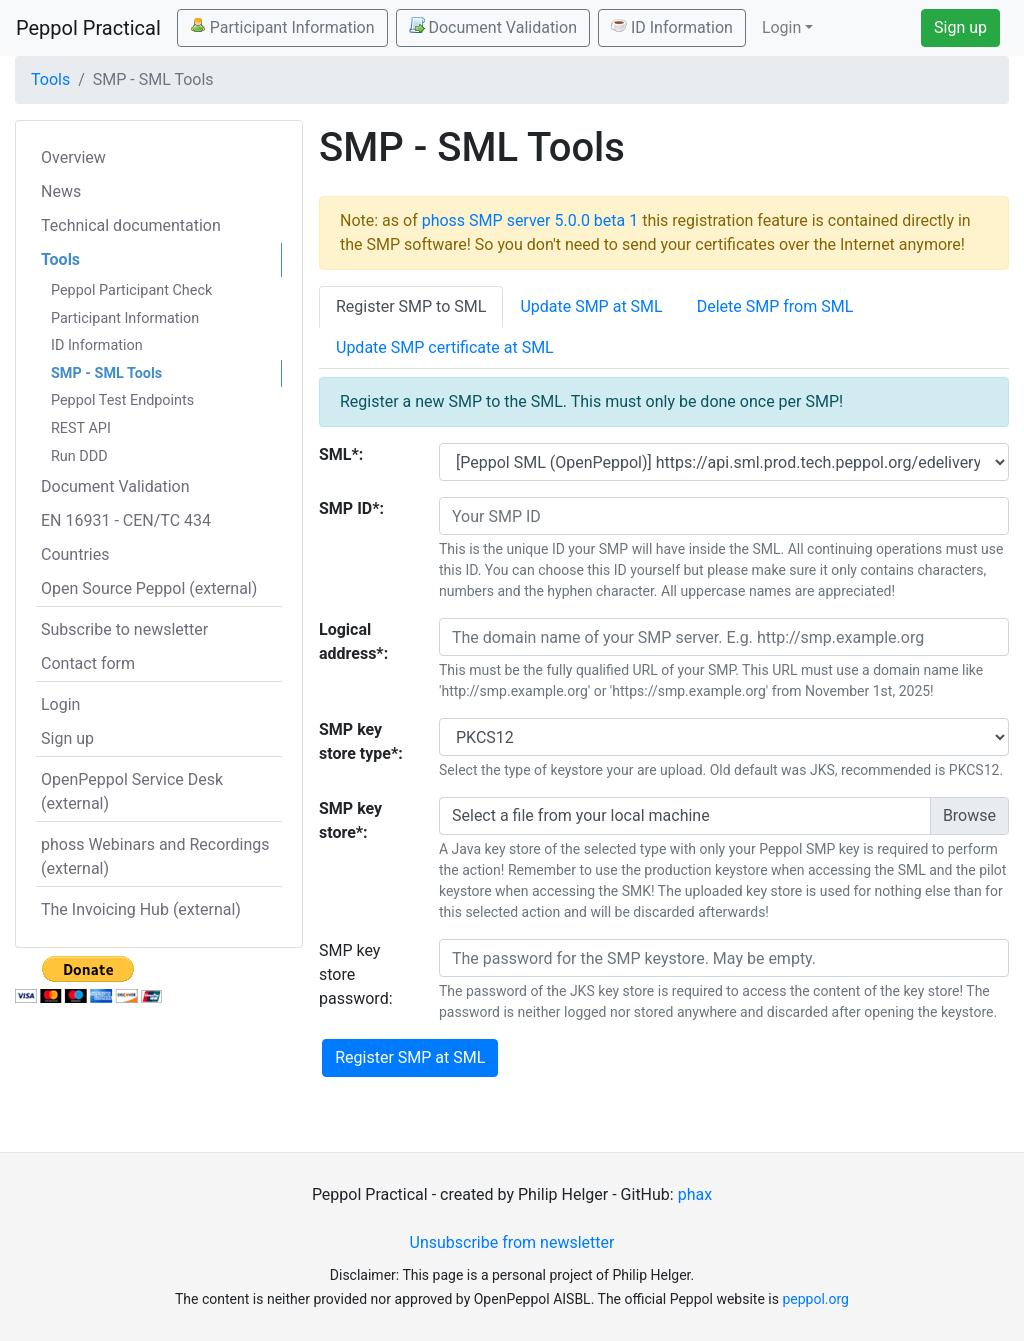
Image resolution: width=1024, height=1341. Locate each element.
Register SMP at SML (410, 1057)
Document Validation (493, 27)
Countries (75, 554)
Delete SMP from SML (775, 306)
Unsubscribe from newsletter (512, 1242)
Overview (73, 157)
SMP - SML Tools (106, 373)
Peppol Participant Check (131, 290)
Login (60, 704)
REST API (81, 428)
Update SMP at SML (591, 306)
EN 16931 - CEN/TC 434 (126, 520)
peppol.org (815, 1299)
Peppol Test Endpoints (122, 400)
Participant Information (282, 27)
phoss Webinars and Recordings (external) (155, 856)
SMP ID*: (351, 508)
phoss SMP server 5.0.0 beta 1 (530, 220)
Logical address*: (353, 641)
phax (695, 1194)
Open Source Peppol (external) (149, 588)
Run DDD (79, 456)
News (61, 191)
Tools (50, 79)
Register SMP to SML (411, 306)
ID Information (672, 27)
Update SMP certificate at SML (445, 347)
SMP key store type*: (361, 741)
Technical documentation (131, 225)
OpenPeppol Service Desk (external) (132, 791)
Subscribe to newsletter (124, 629)
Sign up (960, 27)
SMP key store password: (356, 974)
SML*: (341, 454)
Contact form (88, 663)
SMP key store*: (350, 820)
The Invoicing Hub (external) (141, 909)
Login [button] (781, 27)
